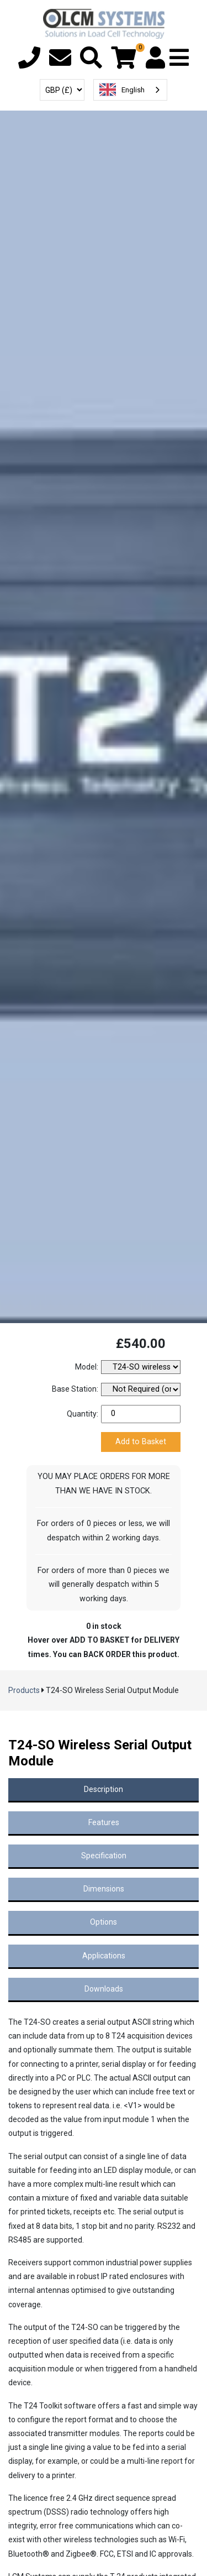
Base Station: (75, 1388)
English (122, 89)
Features (103, 1822)
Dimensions (103, 1888)
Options (103, 1921)
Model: (86, 1366)
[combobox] (130, 90)
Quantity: (82, 1413)
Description (103, 1789)
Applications (103, 1955)
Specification (103, 1855)
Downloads (103, 1988)
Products (24, 1690)
